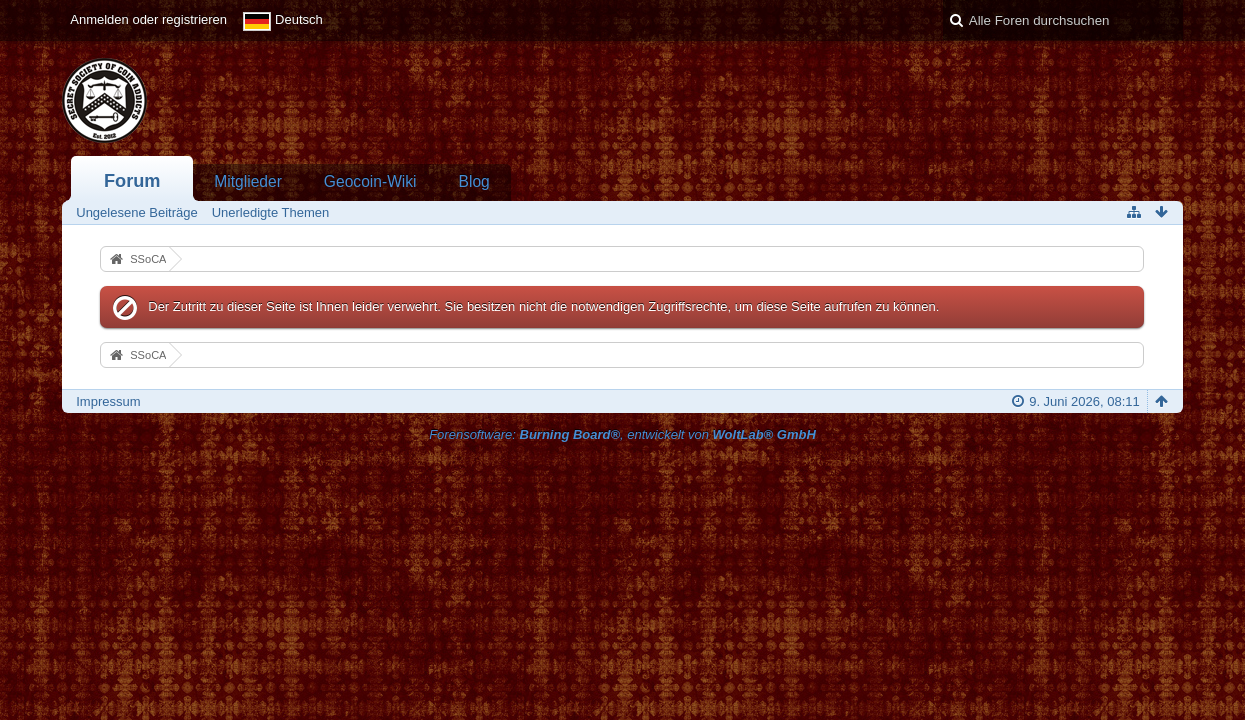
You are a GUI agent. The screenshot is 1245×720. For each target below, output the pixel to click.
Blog (474, 181)
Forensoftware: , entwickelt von (622, 434)
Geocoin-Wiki (370, 181)
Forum (132, 181)
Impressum (108, 401)
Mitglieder (248, 181)
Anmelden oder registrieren (148, 19)
